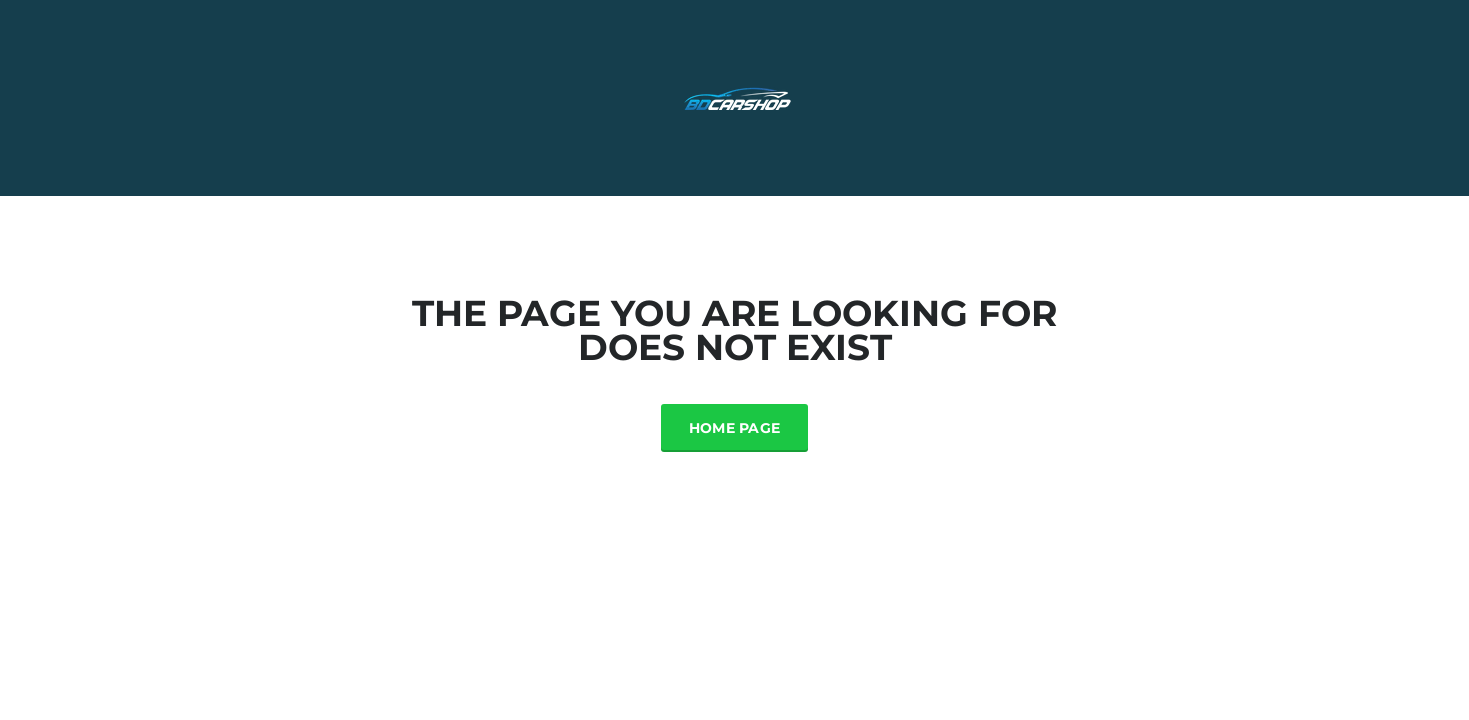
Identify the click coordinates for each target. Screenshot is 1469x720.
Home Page (735, 428)
